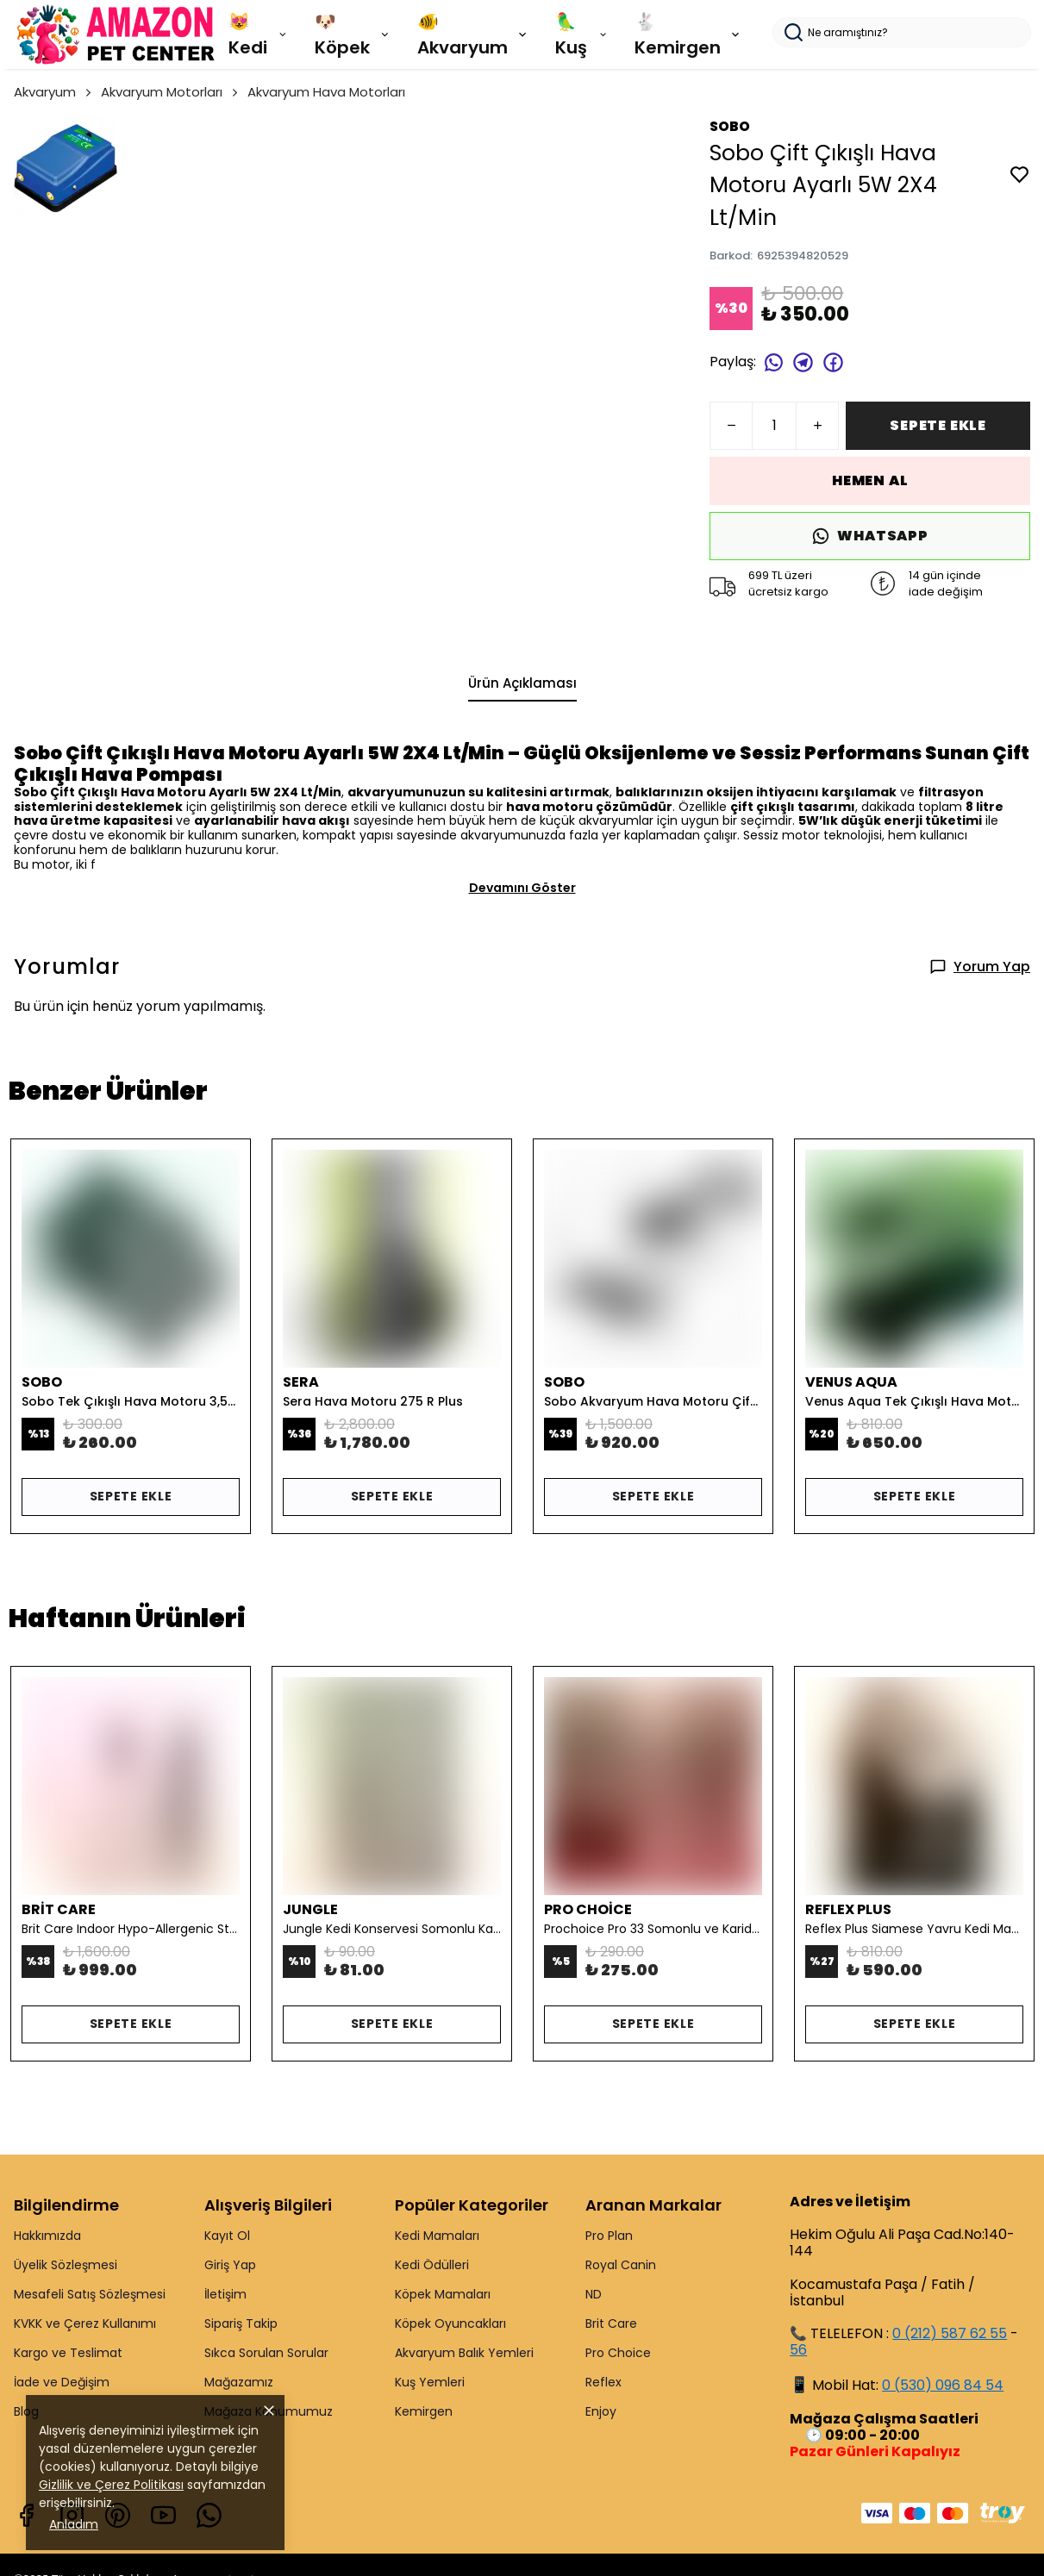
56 (798, 2350)
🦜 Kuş (582, 34)
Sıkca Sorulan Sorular (266, 2352)
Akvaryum (54, 92)
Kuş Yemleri (430, 2382)
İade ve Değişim (61, 2382)
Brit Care (611, 2323)
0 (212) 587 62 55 (949, 2333)
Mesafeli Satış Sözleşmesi (90, 2294)
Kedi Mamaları (437, 2235)
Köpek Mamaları (443, 2294)
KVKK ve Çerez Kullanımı (85, 2323)
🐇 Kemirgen (688, 34)
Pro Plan (609, 2235)
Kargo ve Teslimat (68, 2352)
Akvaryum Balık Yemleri (464, 2352)
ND (593, 2294)
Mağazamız (238, 2382)
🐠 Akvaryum (473, 34)
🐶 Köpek (353, 34)
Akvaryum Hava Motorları (326, 92)
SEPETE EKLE (938, 425)
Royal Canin (620, 2264)
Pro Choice (618, 2352)
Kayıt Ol (227, 2235)
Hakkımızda (47, 2235)
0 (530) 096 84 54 (942, 2385)
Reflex (603, 2382)
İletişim (225, 2294)
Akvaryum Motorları (171, 92)
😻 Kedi (258, 34)
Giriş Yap (230, 2264)
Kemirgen (424, 2411)
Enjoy (600, 2411)
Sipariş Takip (241, 2323)
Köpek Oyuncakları (450, 2323)
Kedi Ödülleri (432, 2264)
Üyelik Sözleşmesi (65, 2264)
